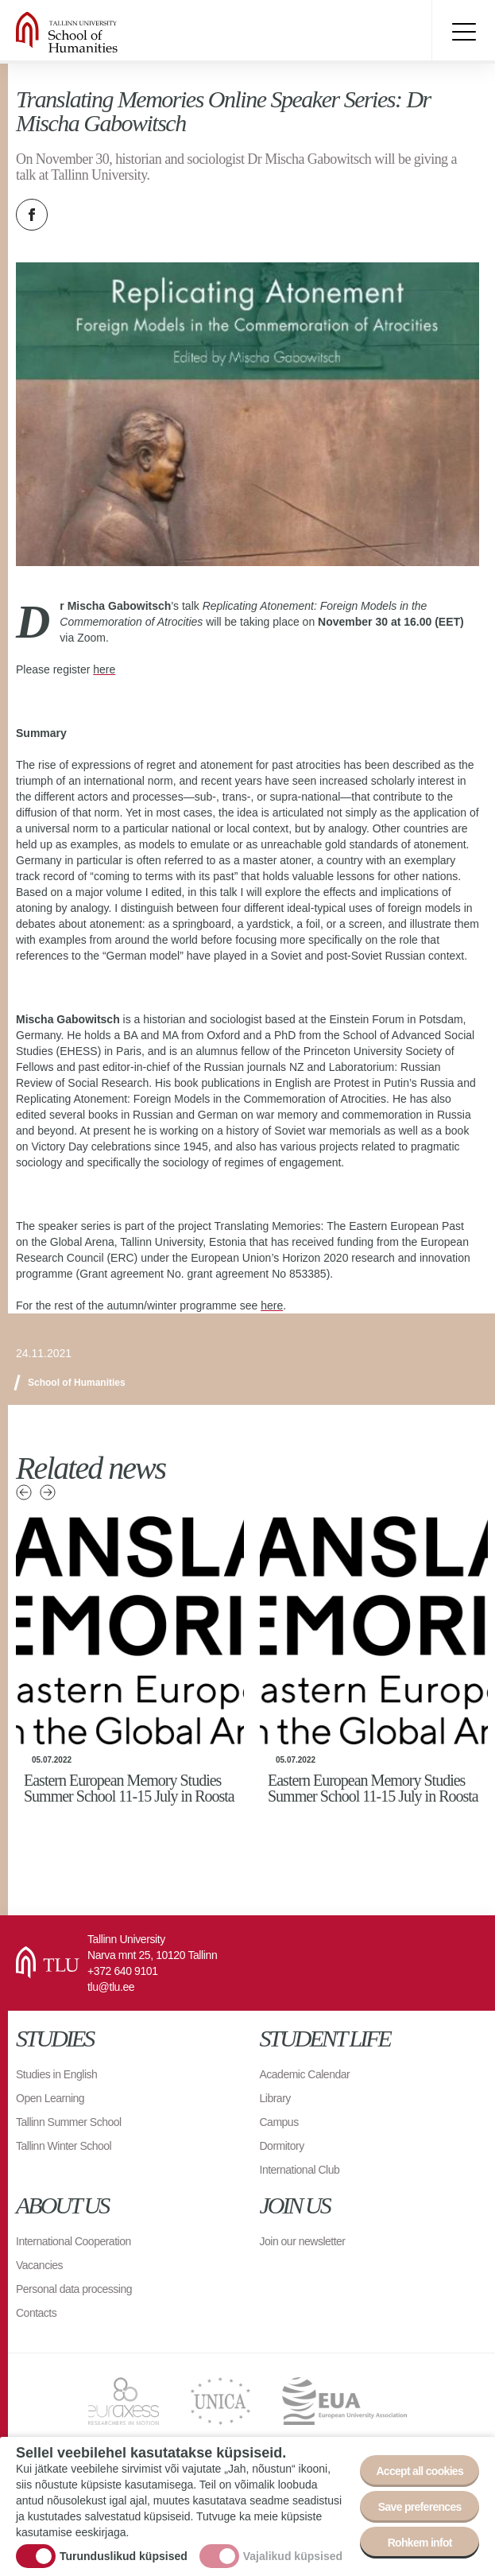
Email (111, 215)
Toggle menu (463, 32)
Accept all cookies (419, 2471)
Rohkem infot (420, 2542)
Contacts (36, 2312)
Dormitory (282, 2146)
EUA (344, 2401)
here (104, 669)
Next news (48, 1492)
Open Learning (50, 2098)
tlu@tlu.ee (110, 1986)
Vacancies (39, 2265)
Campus (279, 2122)
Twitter (71, 215)
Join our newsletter (303, 2241)
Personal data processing (74, 2289)
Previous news (24, 1492)
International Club (300, 2169)
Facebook (32, 215)
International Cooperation (73, 2241)
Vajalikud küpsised (292, 2556)
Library (275, 2098)
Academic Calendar (305, 2074)
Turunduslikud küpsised (124, 2556)
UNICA (220, 2401)
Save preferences (420, 2506)
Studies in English (56, 2074)
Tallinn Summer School (69, 2122)
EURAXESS (123, 2401)
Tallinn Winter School (63, 2146)
